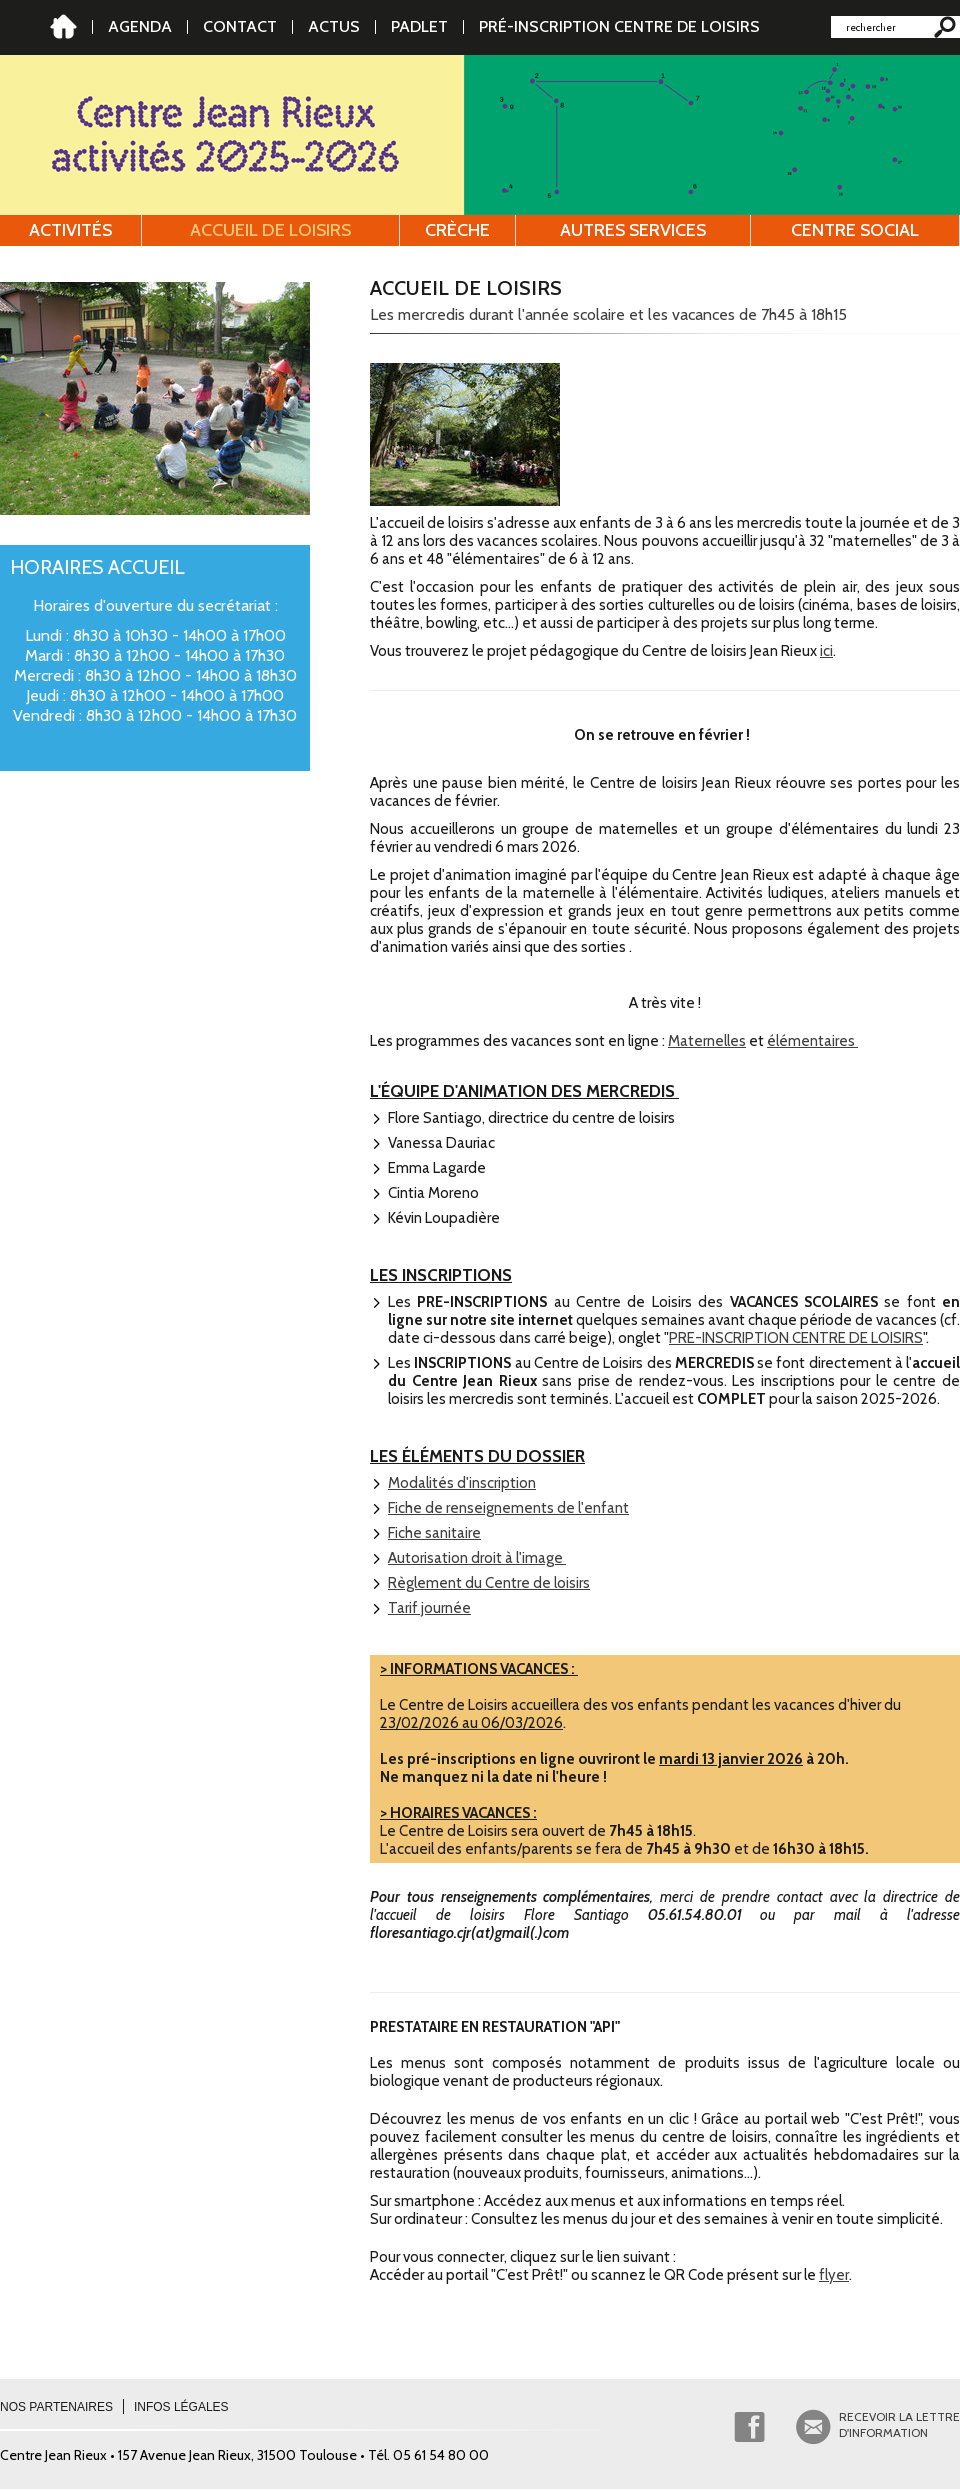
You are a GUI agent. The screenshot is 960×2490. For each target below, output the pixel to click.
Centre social (855, 230)
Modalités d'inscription (462, 1483)
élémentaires (812, 1041)
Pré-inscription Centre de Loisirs (619, 26)
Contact (240, 26)
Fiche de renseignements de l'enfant (508, 1508)
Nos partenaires (56, 2407)
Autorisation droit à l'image (477, 1558)
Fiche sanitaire (434, 1533)
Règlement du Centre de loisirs (489, 1583)
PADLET (419, 26)
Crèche (457, 230)
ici (826, 651)
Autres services (633, 230)
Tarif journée (429, 1608)
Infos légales (181, 2407)
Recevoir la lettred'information (899, 2424)
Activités (70, 230)
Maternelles (707, 1041)
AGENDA (140, 26)
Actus (334, 26)
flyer (834, 2275)
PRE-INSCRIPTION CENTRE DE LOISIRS (796, 1338)
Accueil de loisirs (270, 230)
